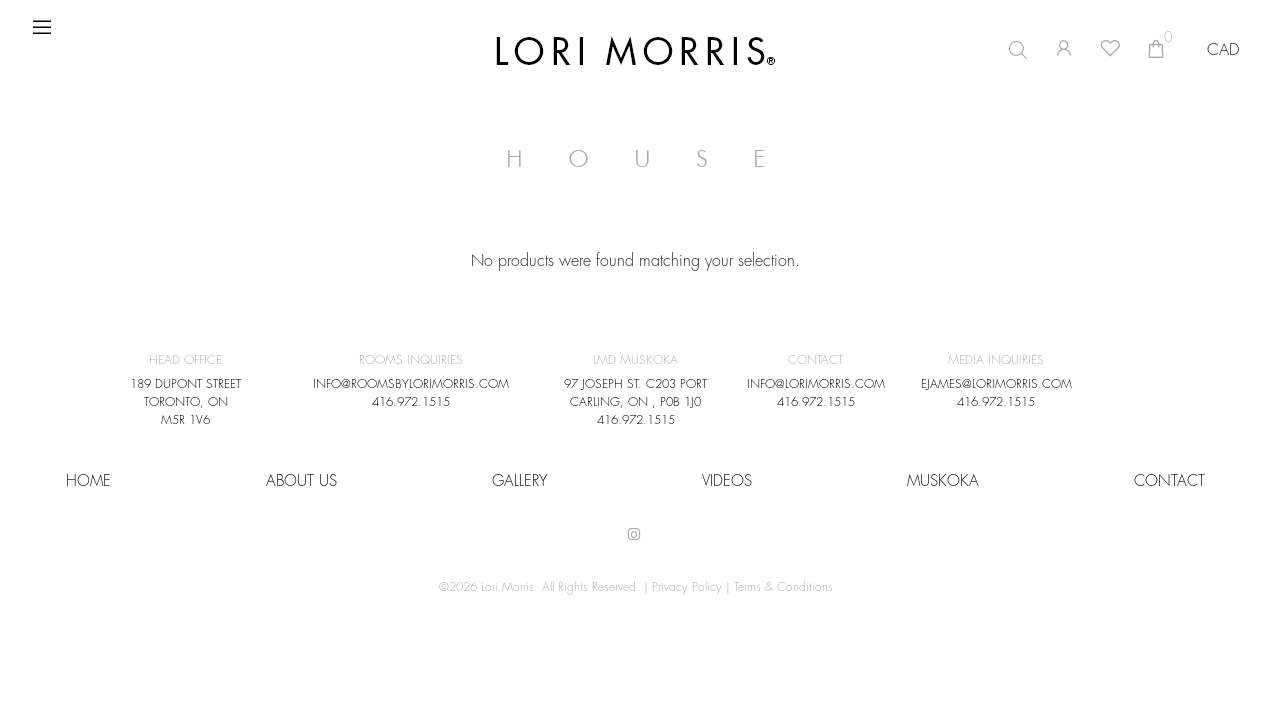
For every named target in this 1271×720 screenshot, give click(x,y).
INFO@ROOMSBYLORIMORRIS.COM (411, 384)
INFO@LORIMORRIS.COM (816, 384)
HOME (88, 481)
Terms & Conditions (783, 587)
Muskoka (943, 481)
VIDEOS (727, 481)
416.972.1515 (411, 402)
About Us (301, 481)
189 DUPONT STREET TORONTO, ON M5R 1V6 (185, 402)
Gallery (519, 481)
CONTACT (1169, 481)
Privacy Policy (687, 587)
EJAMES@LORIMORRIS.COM (996, 384)
